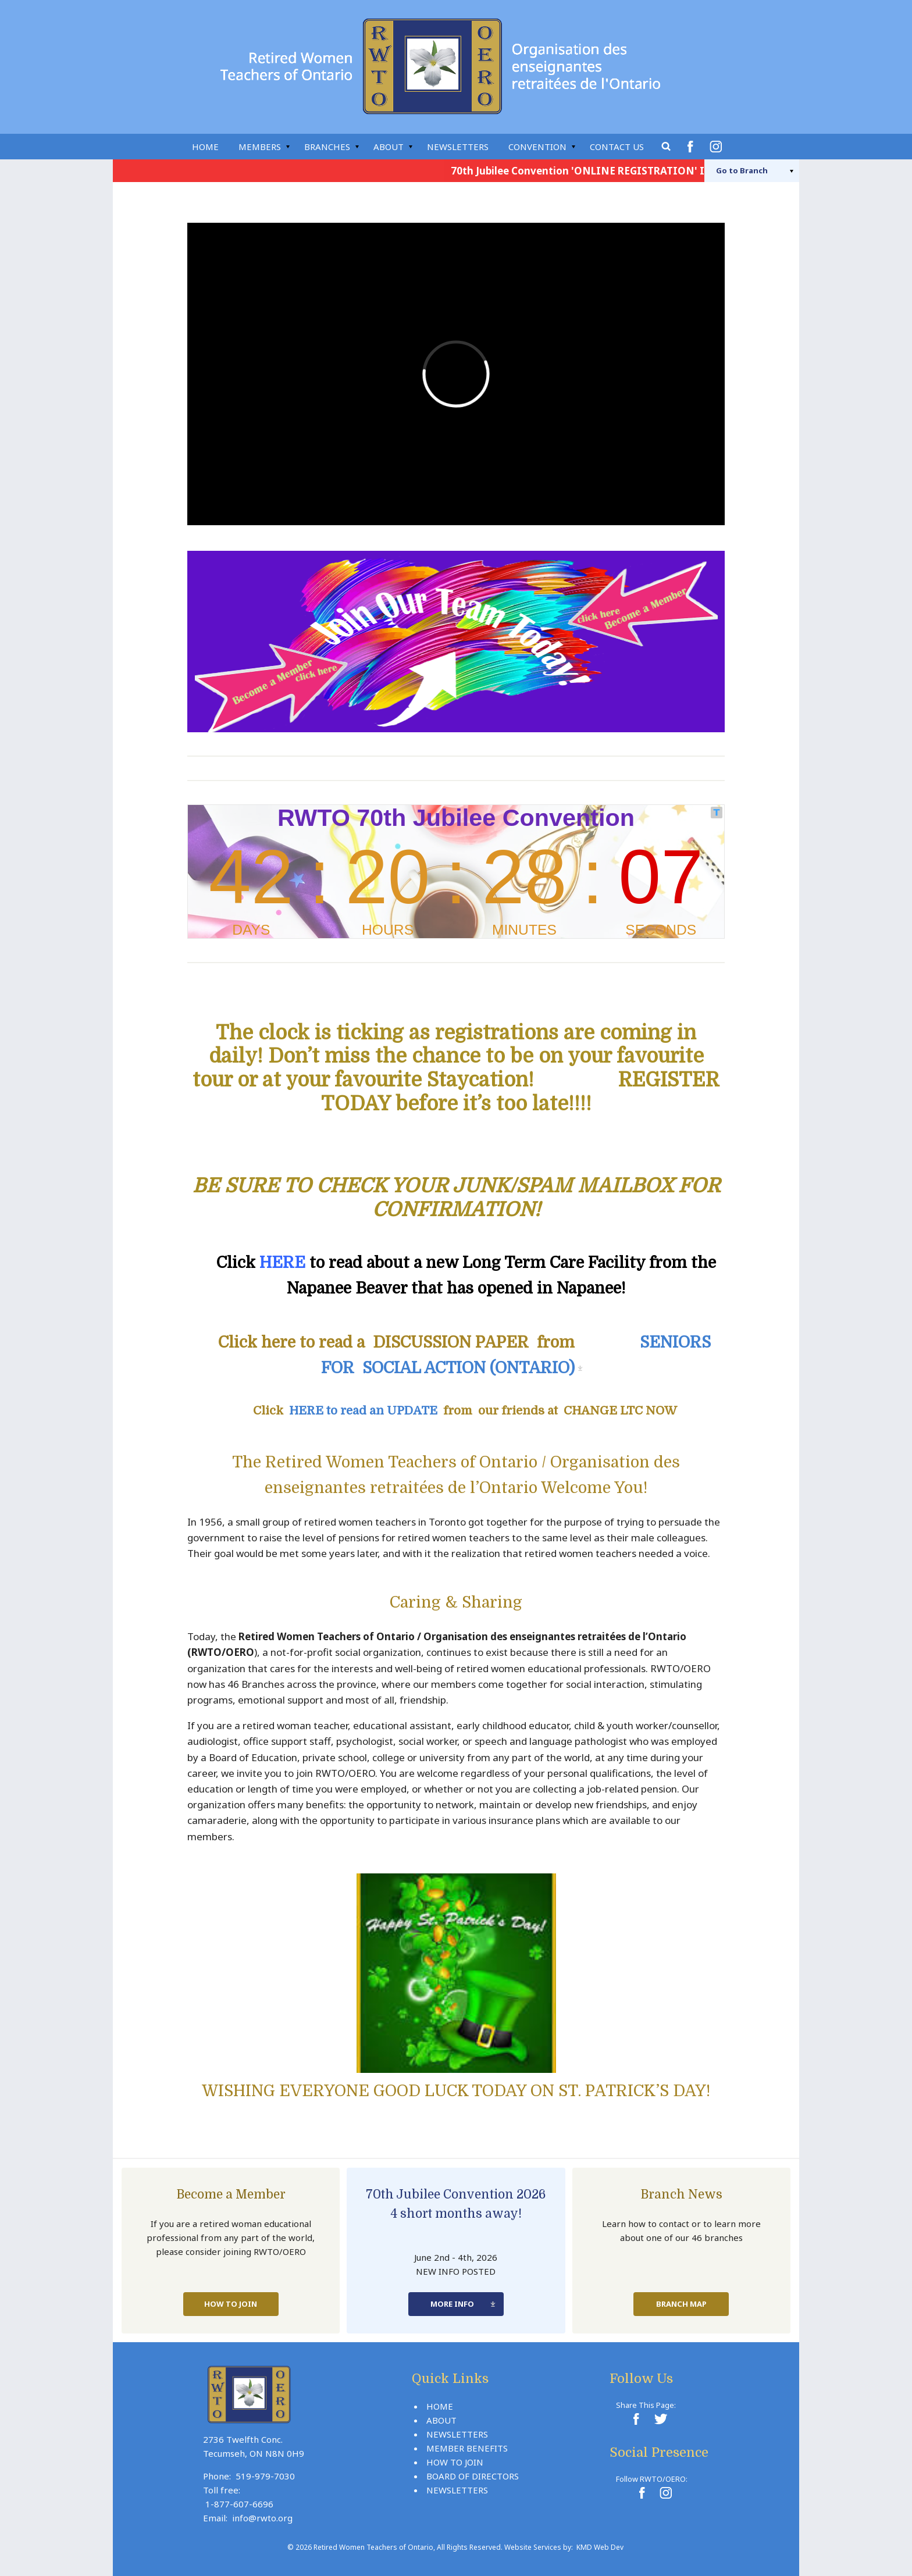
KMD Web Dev (600, 2547)
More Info (452, 2304)
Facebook (692, 146)
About (388, 146)
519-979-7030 (265, 2476)
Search (666, 146)
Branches (327, 146)
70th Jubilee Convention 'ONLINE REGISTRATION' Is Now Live (611, 170)
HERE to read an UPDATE (363, 1410)
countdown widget (456, 871)
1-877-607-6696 (239, 2504)
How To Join (230, 2304)
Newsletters (458, 146)
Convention (537, 146)
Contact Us (617, 146)
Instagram (717, 146)
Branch (742, 170)
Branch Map (681, 2304)
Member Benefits (467, 2448)
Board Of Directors (472, 2476)
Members (259, 146)
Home (205, 146)
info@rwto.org (262, 2518)
